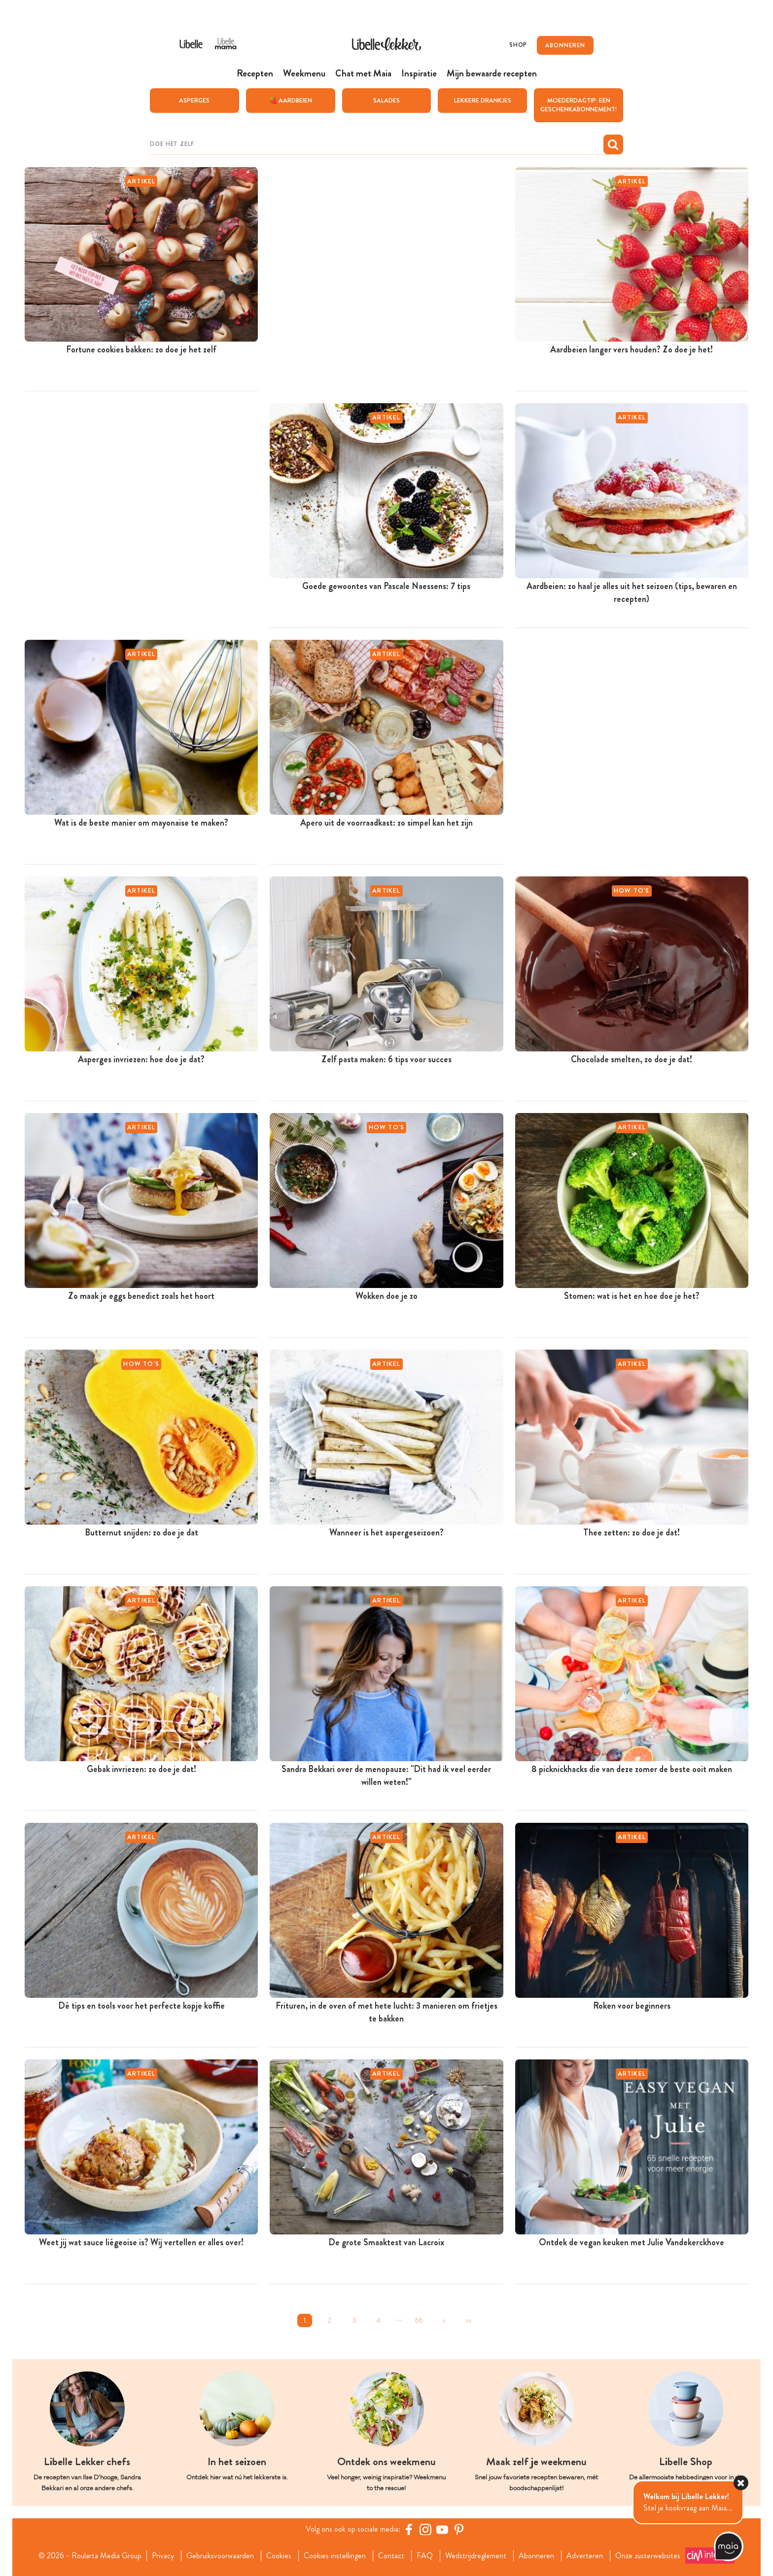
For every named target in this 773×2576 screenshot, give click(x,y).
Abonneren (536, 2555)
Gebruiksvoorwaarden (220, 2555)
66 (419, 2320)
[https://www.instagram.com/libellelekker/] (425, 2529)
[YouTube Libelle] (442, 2529)
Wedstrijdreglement (475, 2555)
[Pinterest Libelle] (459, 2529)
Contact (391, 2555)
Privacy (163, 2555)
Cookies (278, 2555)
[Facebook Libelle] (409, 2529)
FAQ (425, 2555)
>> (468, 2320)
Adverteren (584, 2555)
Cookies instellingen (335, 2555)
